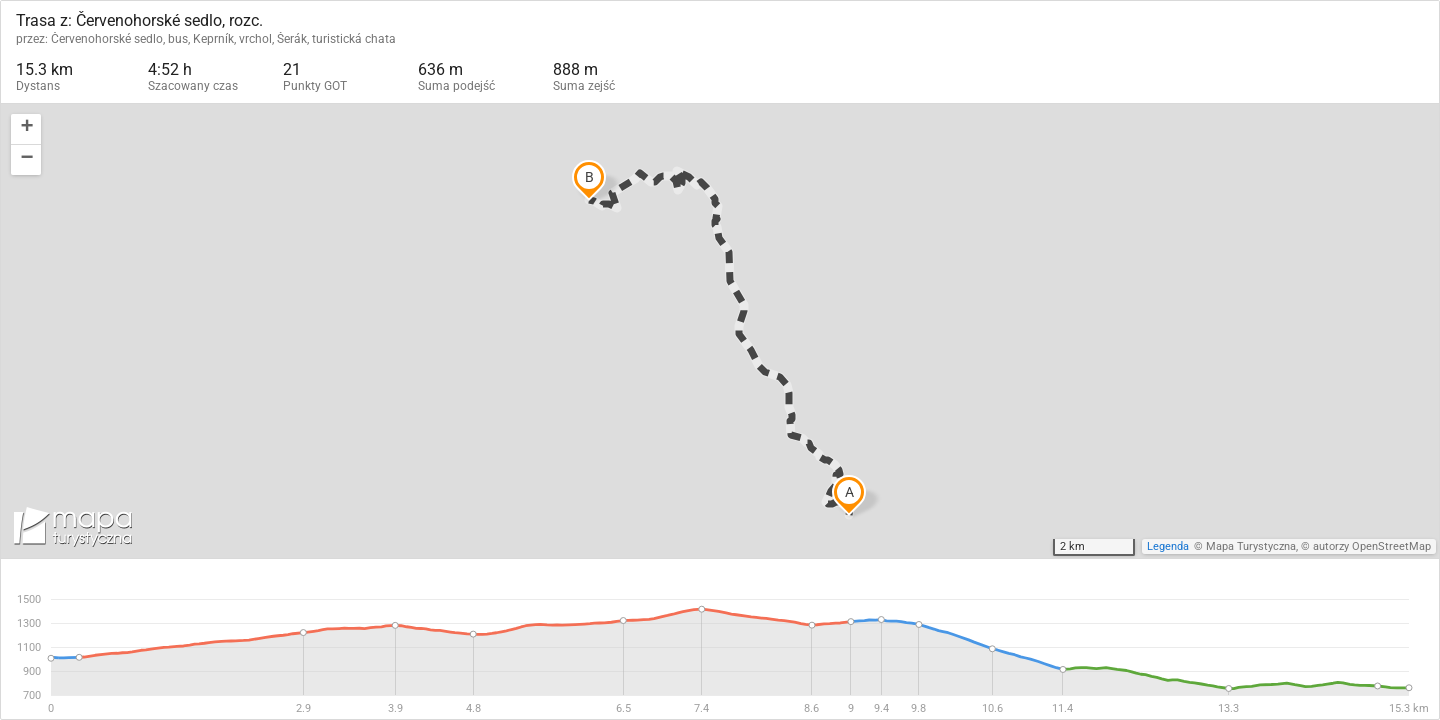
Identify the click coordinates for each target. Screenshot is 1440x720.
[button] (26, 129)
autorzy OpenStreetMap (1372, 546)
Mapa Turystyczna (1251, 546)
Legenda (1168, 546)
